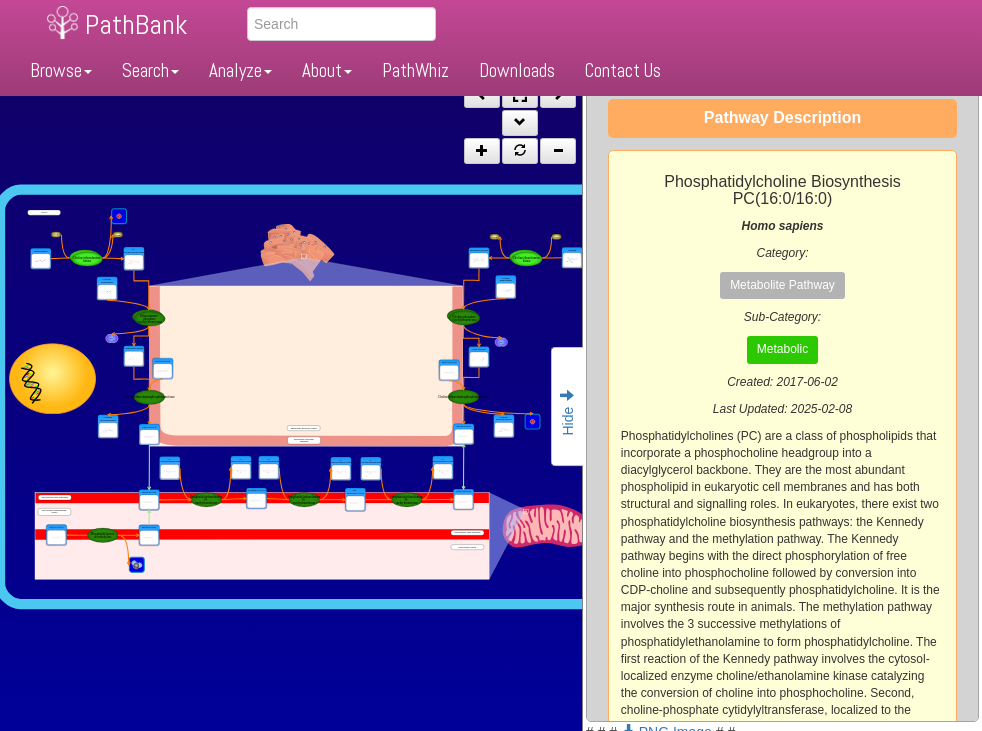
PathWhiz (415, 70)
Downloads (517, 70)
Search (150, 70)
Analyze (240, 70)
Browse (61, 70)
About (327, 70)
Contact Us (623, 70)
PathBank (136, 24)
